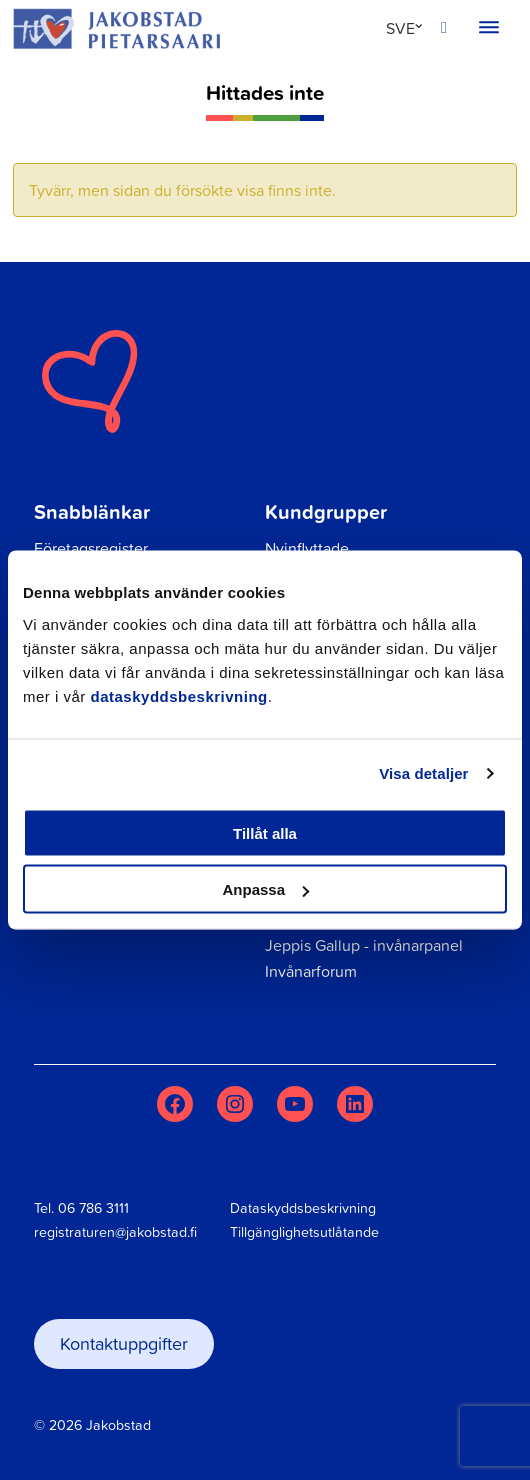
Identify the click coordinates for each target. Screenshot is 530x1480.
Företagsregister (91, 548)
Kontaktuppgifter (124, 1343)
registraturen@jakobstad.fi (115, 1232)
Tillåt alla (265, 832)
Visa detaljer (423, 773)
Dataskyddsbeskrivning (303, 1208)
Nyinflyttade (307, 548)
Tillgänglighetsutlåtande (304, 1232)
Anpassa (265, 889)
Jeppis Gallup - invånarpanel (364, 945)
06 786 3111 (93, 1208)
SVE (400, 28)
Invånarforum (311, 971)
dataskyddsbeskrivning (179, 695)
